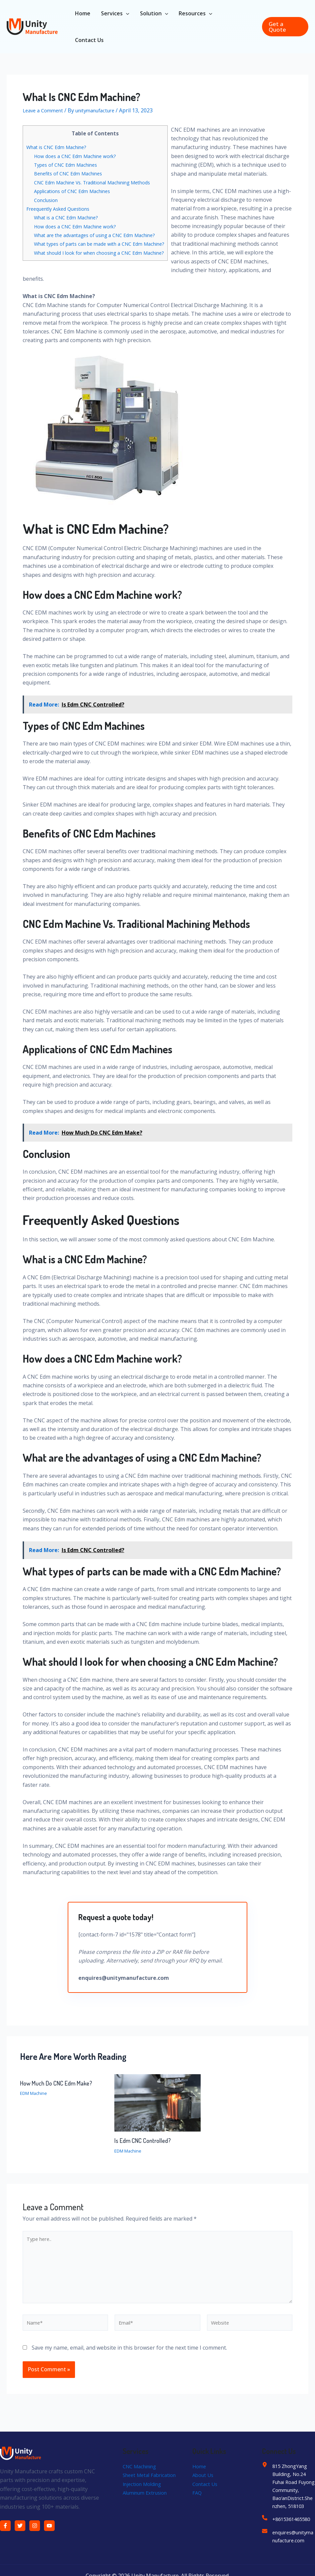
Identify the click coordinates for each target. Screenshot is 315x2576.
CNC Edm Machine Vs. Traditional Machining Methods (99, 182)
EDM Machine (35, 2098)
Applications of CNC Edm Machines (76, 191)
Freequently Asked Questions (62, 208)
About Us (204, 2488)
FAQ (197, 2506)
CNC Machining (142, 2480)
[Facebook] (5, 2538)
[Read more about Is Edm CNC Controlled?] (157, 2107)
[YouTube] (49, 2538)
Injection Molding (144, 2506)
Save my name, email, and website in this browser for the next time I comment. (129, 2361)
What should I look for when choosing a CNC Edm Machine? (106, 252)
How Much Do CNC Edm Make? (59, 2088)
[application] (126, 13)
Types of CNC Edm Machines (69, 164)
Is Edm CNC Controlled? (144, 2145)
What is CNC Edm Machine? (59, 147)
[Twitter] (20, 2538)
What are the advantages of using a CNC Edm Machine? (101, 235)
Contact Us (206, 2497)
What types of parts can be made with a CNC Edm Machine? (106, 243)
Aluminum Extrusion (148, 2515)
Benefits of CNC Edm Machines (71, 173)
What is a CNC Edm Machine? (69, 217)
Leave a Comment (45, 110)
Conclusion (47, 200)
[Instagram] (34, 2538)
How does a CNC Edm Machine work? (79, 156)
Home (199, 2480)
